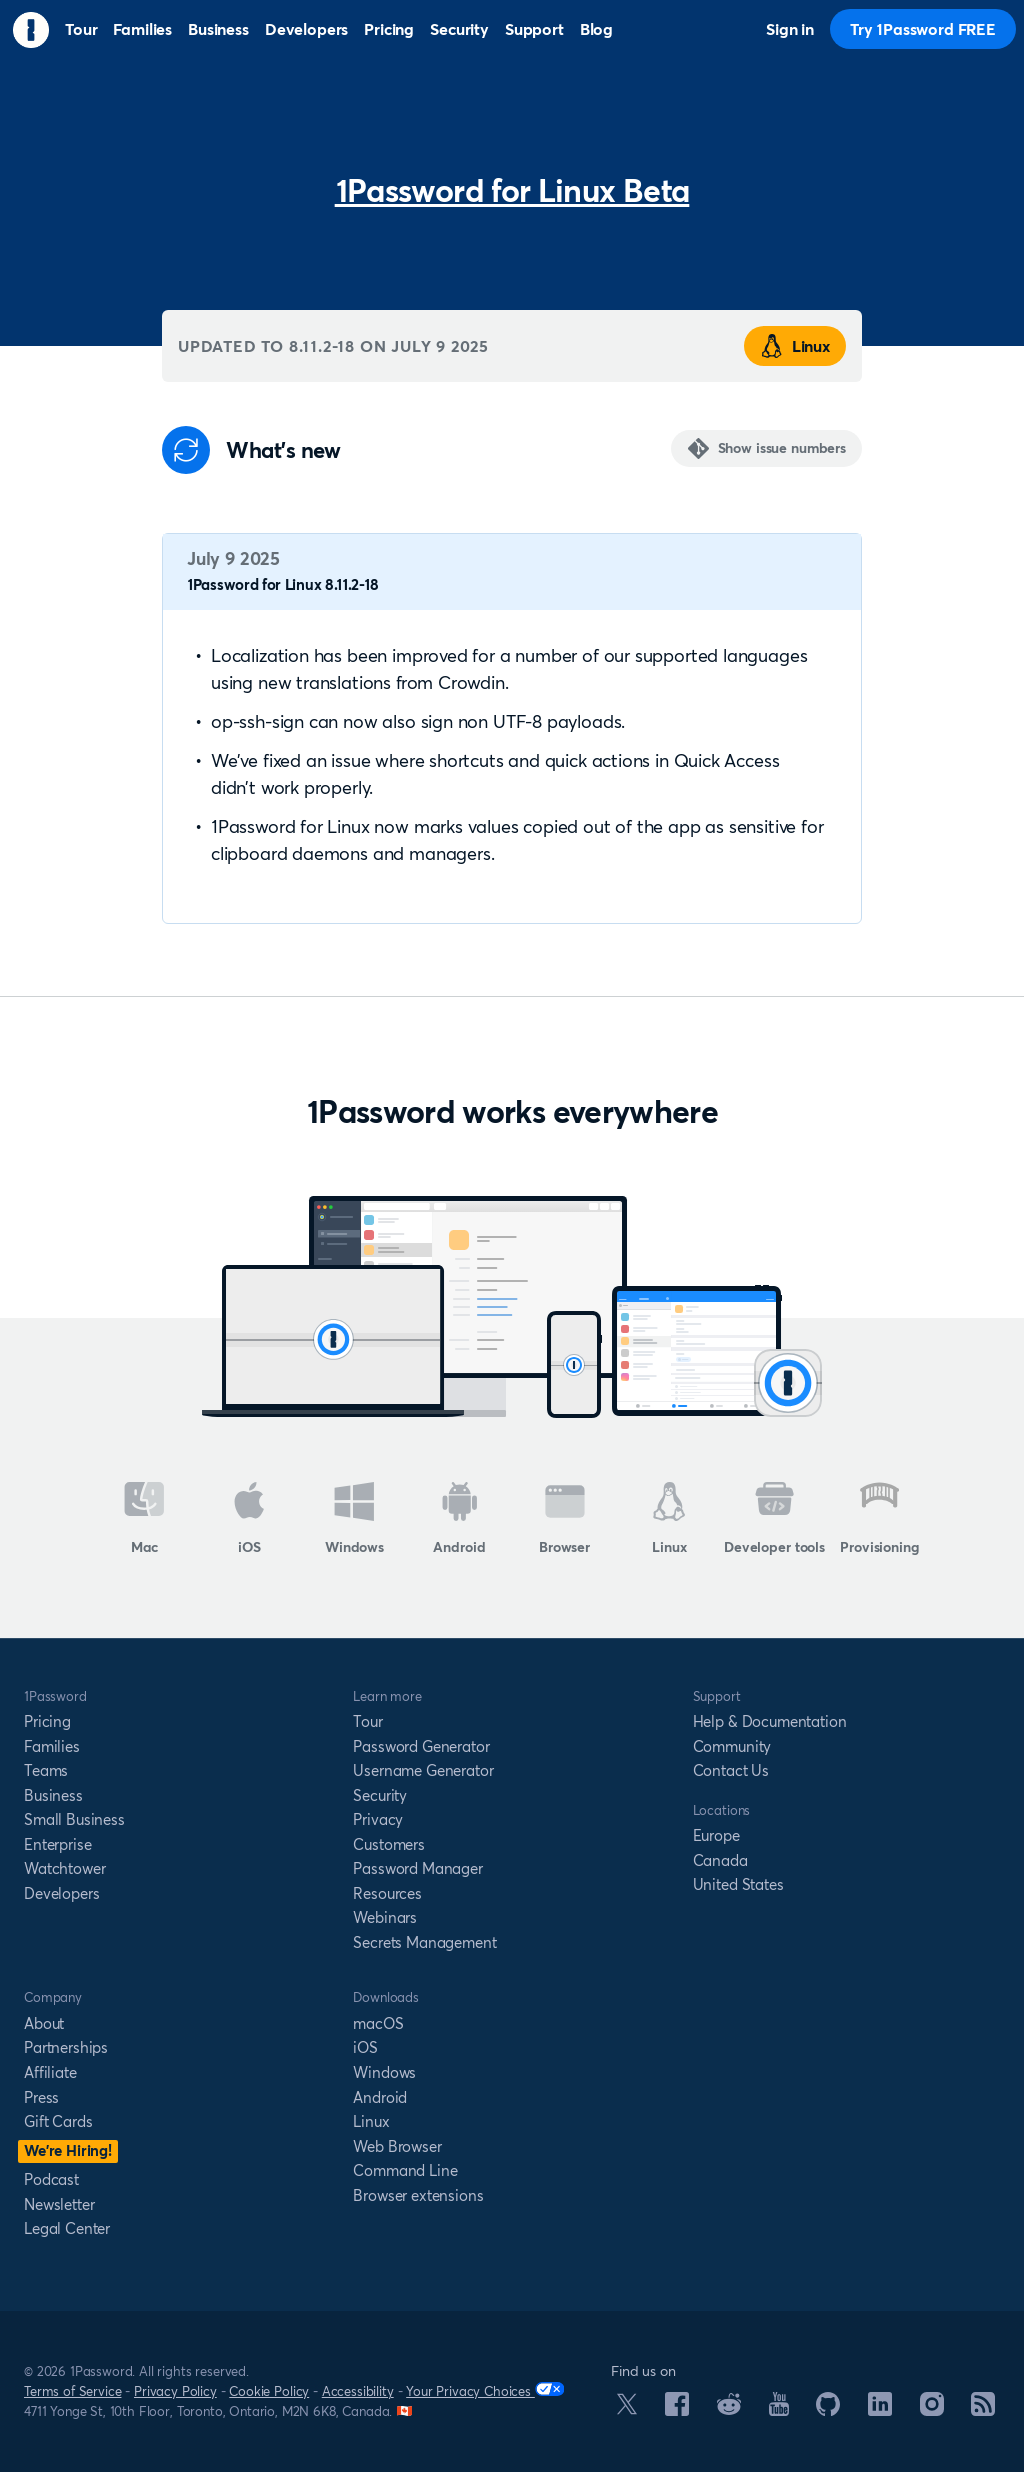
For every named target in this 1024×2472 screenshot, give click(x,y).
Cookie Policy (269, 2391)
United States (738, 1884)
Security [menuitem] (459, 29)
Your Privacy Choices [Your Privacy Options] (485, 2390)
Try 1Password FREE (923, 29)
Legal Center (67, 2228)
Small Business (74, 1819)
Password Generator (421, 1746)
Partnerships (66, 2047)
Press (41, 2097)
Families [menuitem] (142, 29)
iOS (249, 1519)
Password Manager (417, 1868)
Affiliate (50, 2072)
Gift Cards (58, 2121)
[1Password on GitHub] (828, 2410)
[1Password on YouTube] (779, 2410)
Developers (61, 1893)
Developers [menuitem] (306, 29)
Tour (367, 1721)
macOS (378, 2023)
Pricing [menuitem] (389, 29)
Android (459, 1519)
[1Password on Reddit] (729, 2409)
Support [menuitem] (534, 29)
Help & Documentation (770, 1721)
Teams (46, 1770)
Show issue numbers (782, 448)
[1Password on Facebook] (677, 2410)
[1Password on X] (627, 2409)
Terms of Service (72, 2391)
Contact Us (731, 1770)
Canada (720, 1860)
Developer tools (774, 1519)
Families (52, 1746)
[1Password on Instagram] (932, 2410)
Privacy (378, 1819)
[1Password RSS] (983, 2410)
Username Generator (423, 1770)
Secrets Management (424, 1942)
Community (732, 1746)
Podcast (51, 2179)
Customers (389, 1844)
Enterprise (57, 1844)
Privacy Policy (175, 2391)
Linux (795, 346)
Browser (564, 1519)
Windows (354, 1519)
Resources (387, 1893)
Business (53, 1795)
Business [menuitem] (218, 29)
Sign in (790, 29)
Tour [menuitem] (81, 29)
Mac (144, 1519)
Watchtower (64, 1868)
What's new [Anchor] (283, 450)
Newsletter (59, 2204)
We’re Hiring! (68, 2150)
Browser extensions (418, 2195)
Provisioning (879, 1519)
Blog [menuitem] (596, 29)
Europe (716, 1835)
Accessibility (358, 2391)
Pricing (47, 1721)
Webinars (385, 1917)
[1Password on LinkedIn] (880, 2410)
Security (380, 1795)
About (44, 2023)
